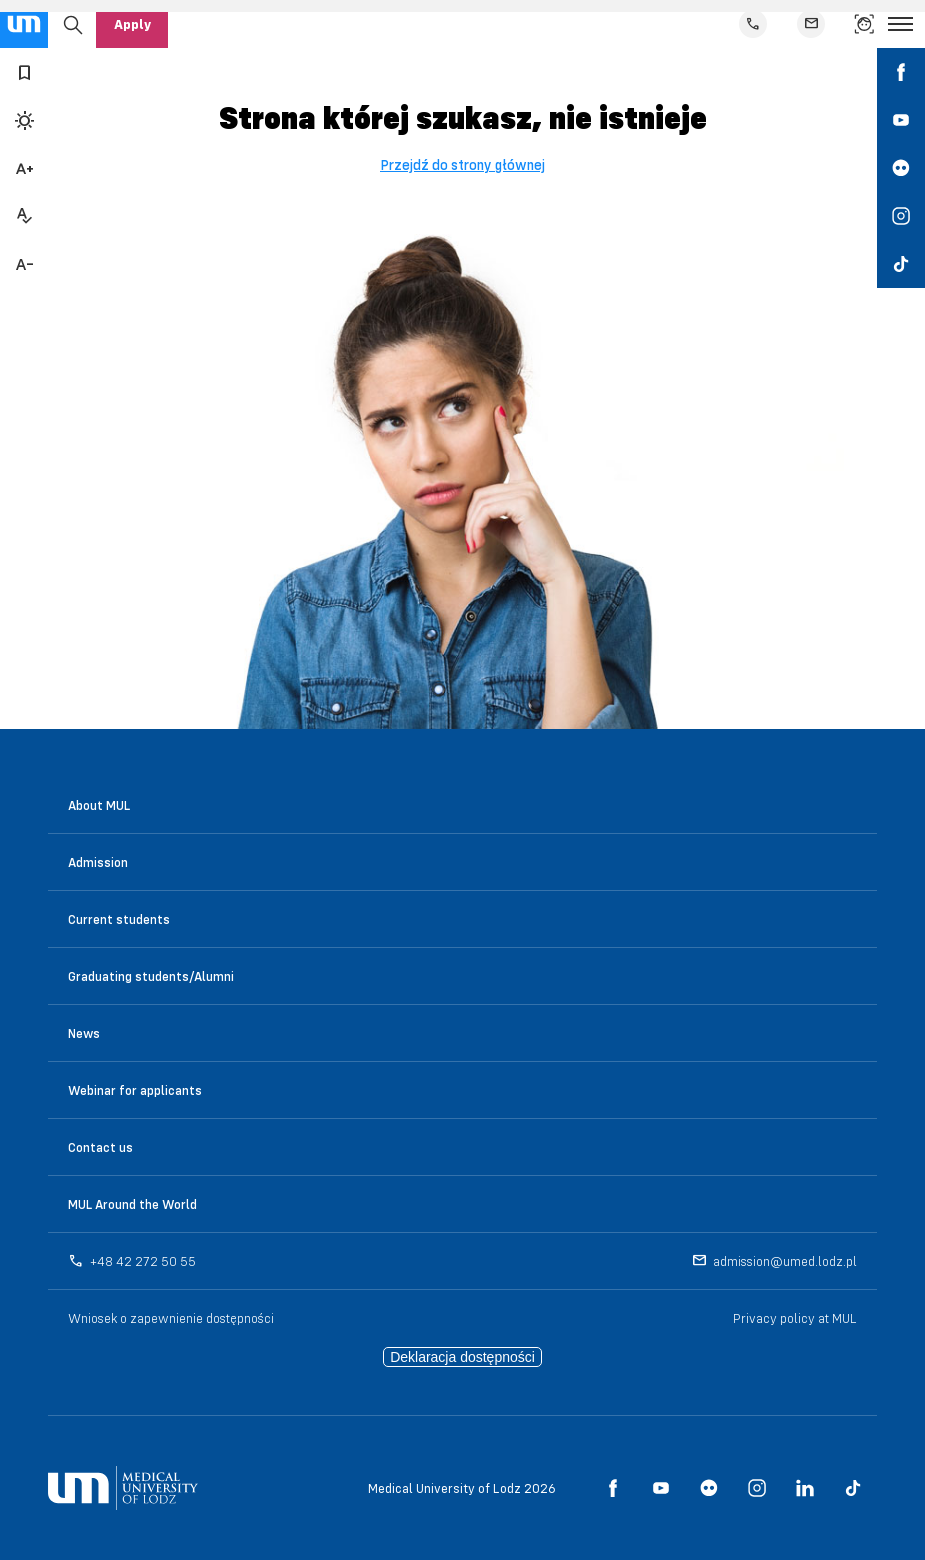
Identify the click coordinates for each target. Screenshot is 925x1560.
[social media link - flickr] (901, 168)
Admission (98, 862)
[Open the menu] (900, 24)
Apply (132, 24)
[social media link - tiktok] (901, 264)
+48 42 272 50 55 (143, 1261)
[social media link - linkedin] (805, 1488)
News (84, 1033)
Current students (119, 919)
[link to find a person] (864, 24)
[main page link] (24, 24)
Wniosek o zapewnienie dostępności (171, 1318)
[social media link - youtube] (901, 120)
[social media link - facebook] (901, 72)
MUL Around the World (132, 1204)
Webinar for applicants (135, 1090)
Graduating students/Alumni (151, 976)
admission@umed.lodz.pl (785, 1261)
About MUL (99, 805)
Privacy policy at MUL (795, 1318)
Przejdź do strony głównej (462, 165)
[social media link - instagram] (901, 216)
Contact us (100, 1147)
